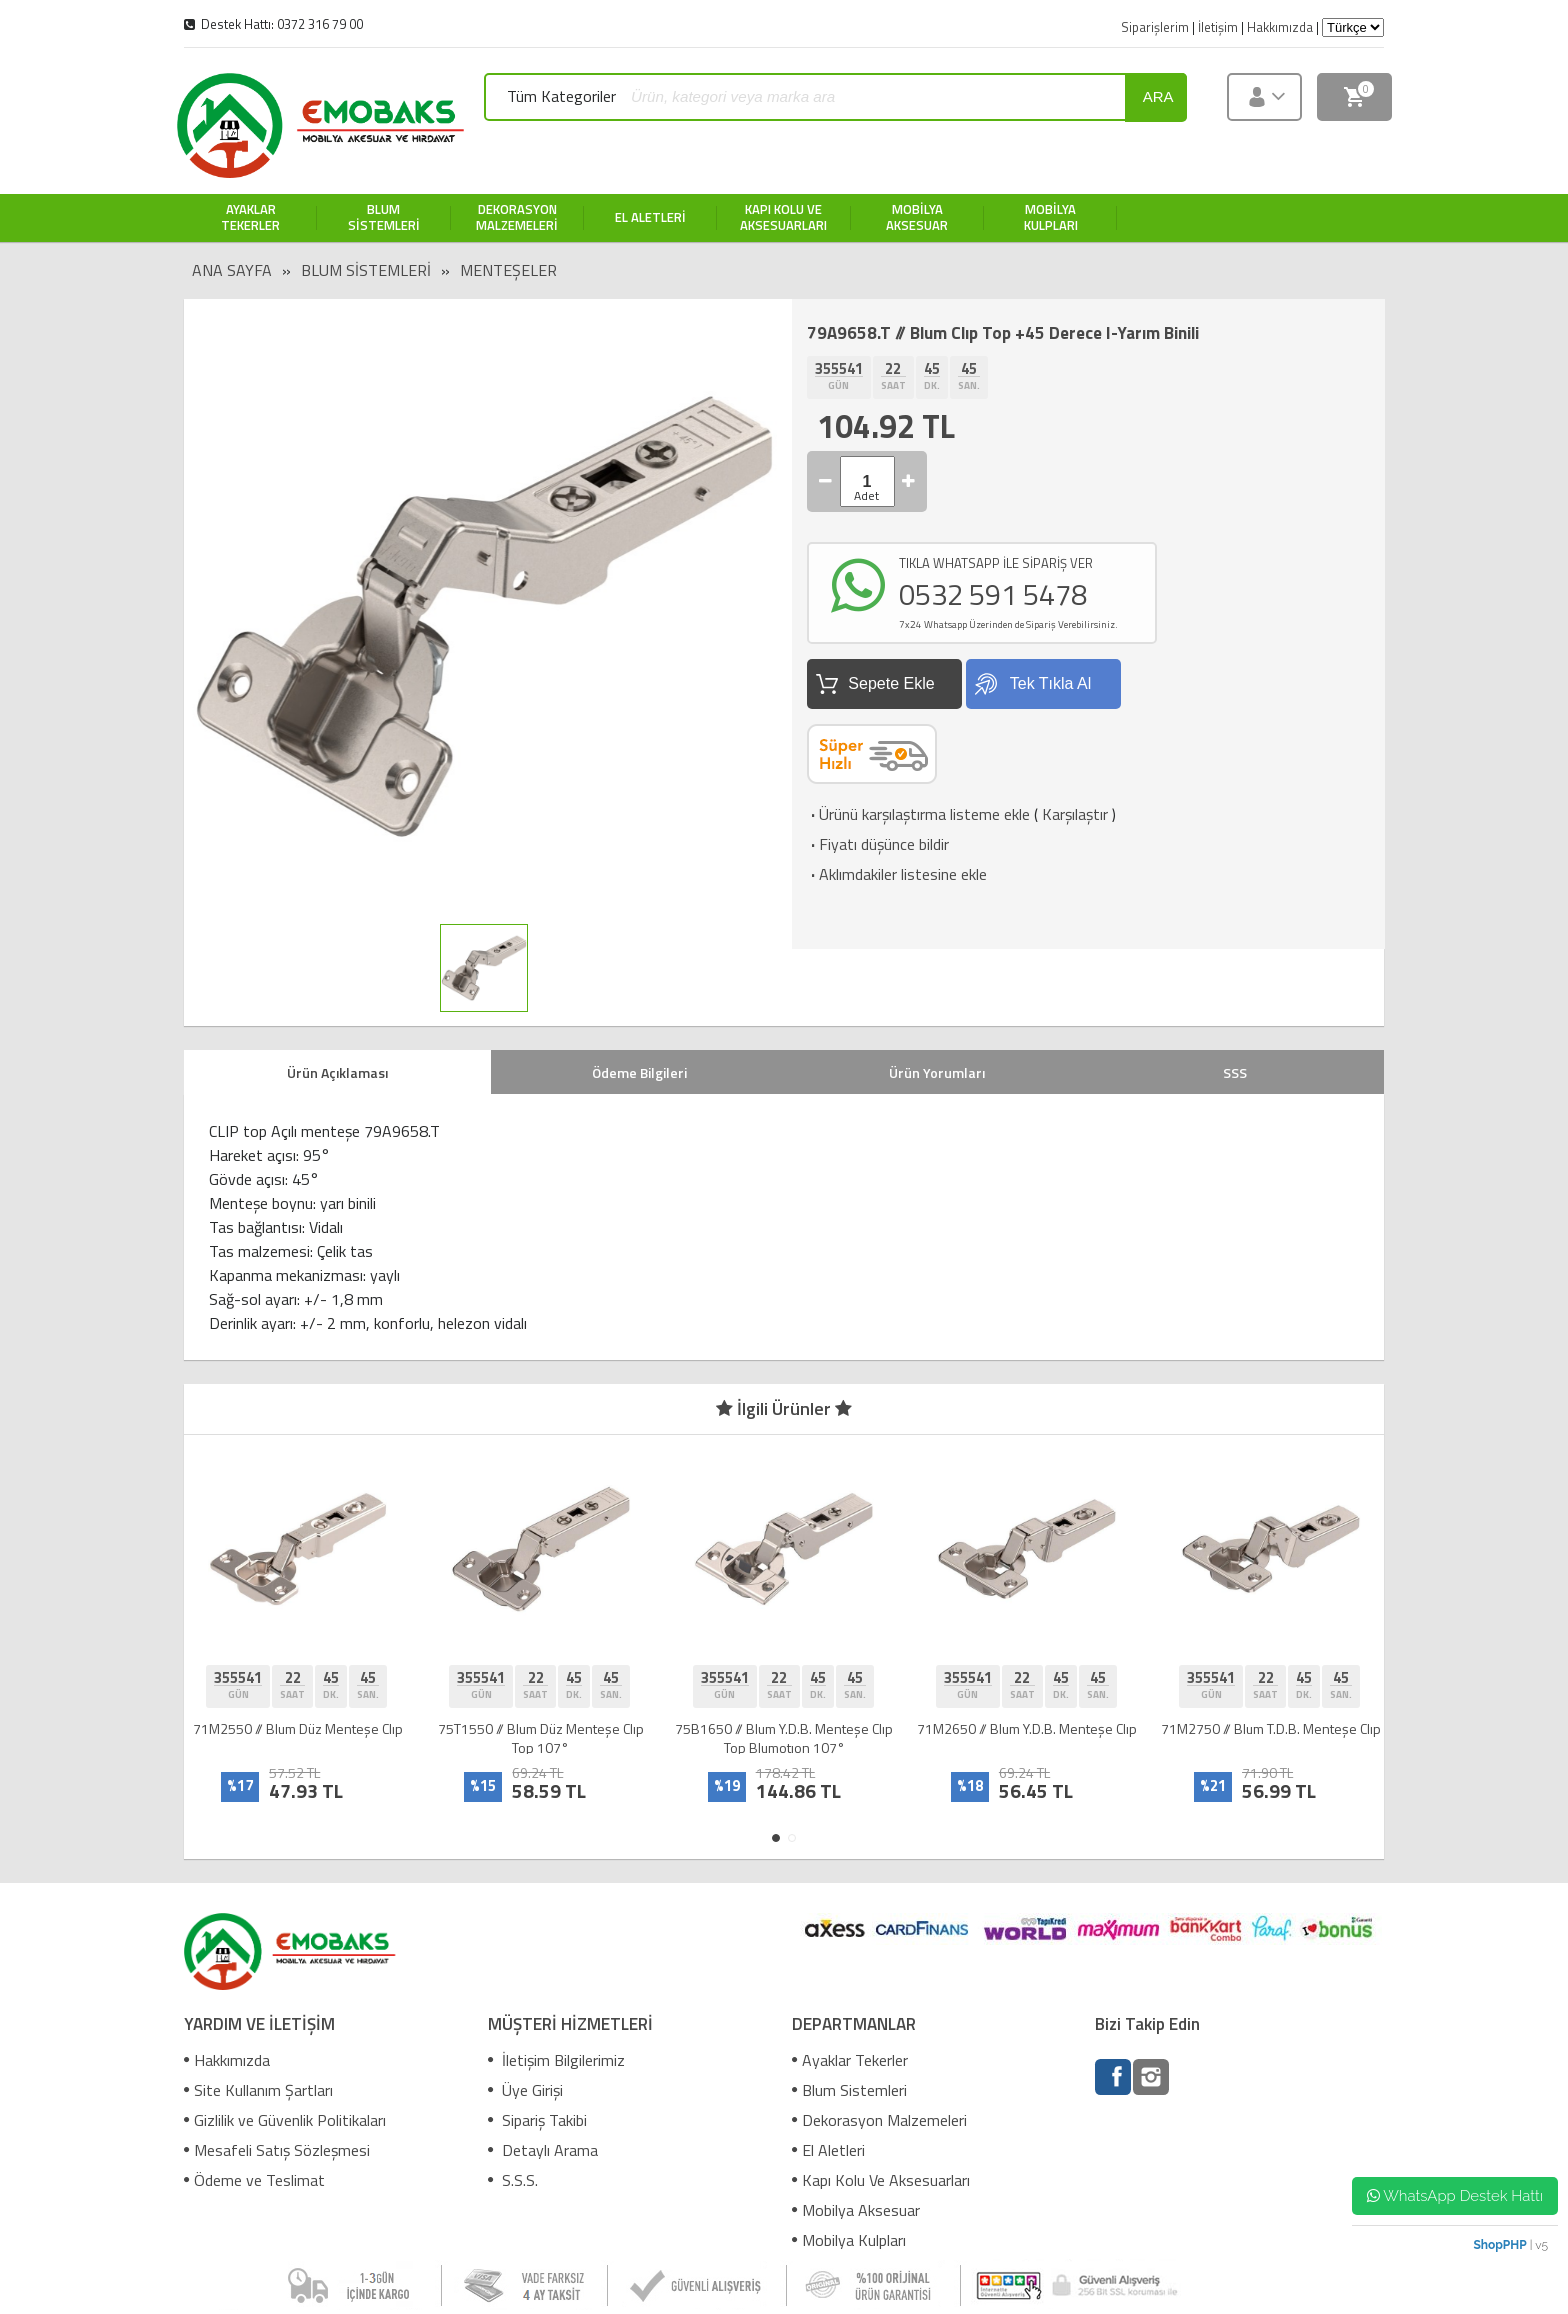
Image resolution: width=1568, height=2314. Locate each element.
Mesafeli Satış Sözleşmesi (277, 2150)
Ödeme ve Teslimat (254, 2180)
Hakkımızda (227, 2060)
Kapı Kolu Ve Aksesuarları (881, 2180)
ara (1158, 96)
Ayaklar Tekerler (850, 2060)
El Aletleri (828, 2150)
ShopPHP (1499, 2245)
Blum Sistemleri (366, 270)
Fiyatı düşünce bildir (878, 844)
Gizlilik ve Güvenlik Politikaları (285, 2120)
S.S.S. (513, 2180)
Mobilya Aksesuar (856, 2210)
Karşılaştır (1075, 814)
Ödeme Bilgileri (639, 1072)
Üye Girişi (525, 2090)
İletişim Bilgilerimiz (556, 2060)
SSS (1235, 1072)
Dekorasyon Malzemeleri (879, 2120)
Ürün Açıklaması (337, 1072)
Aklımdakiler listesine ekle (897, 874)
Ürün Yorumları (937, 1072)
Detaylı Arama (543, 2150)
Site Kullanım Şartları (258, 2090)
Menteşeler (508, 270)
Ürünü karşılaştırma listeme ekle (918, 814)
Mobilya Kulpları (849, 2240)
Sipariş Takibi (537, 2120)
